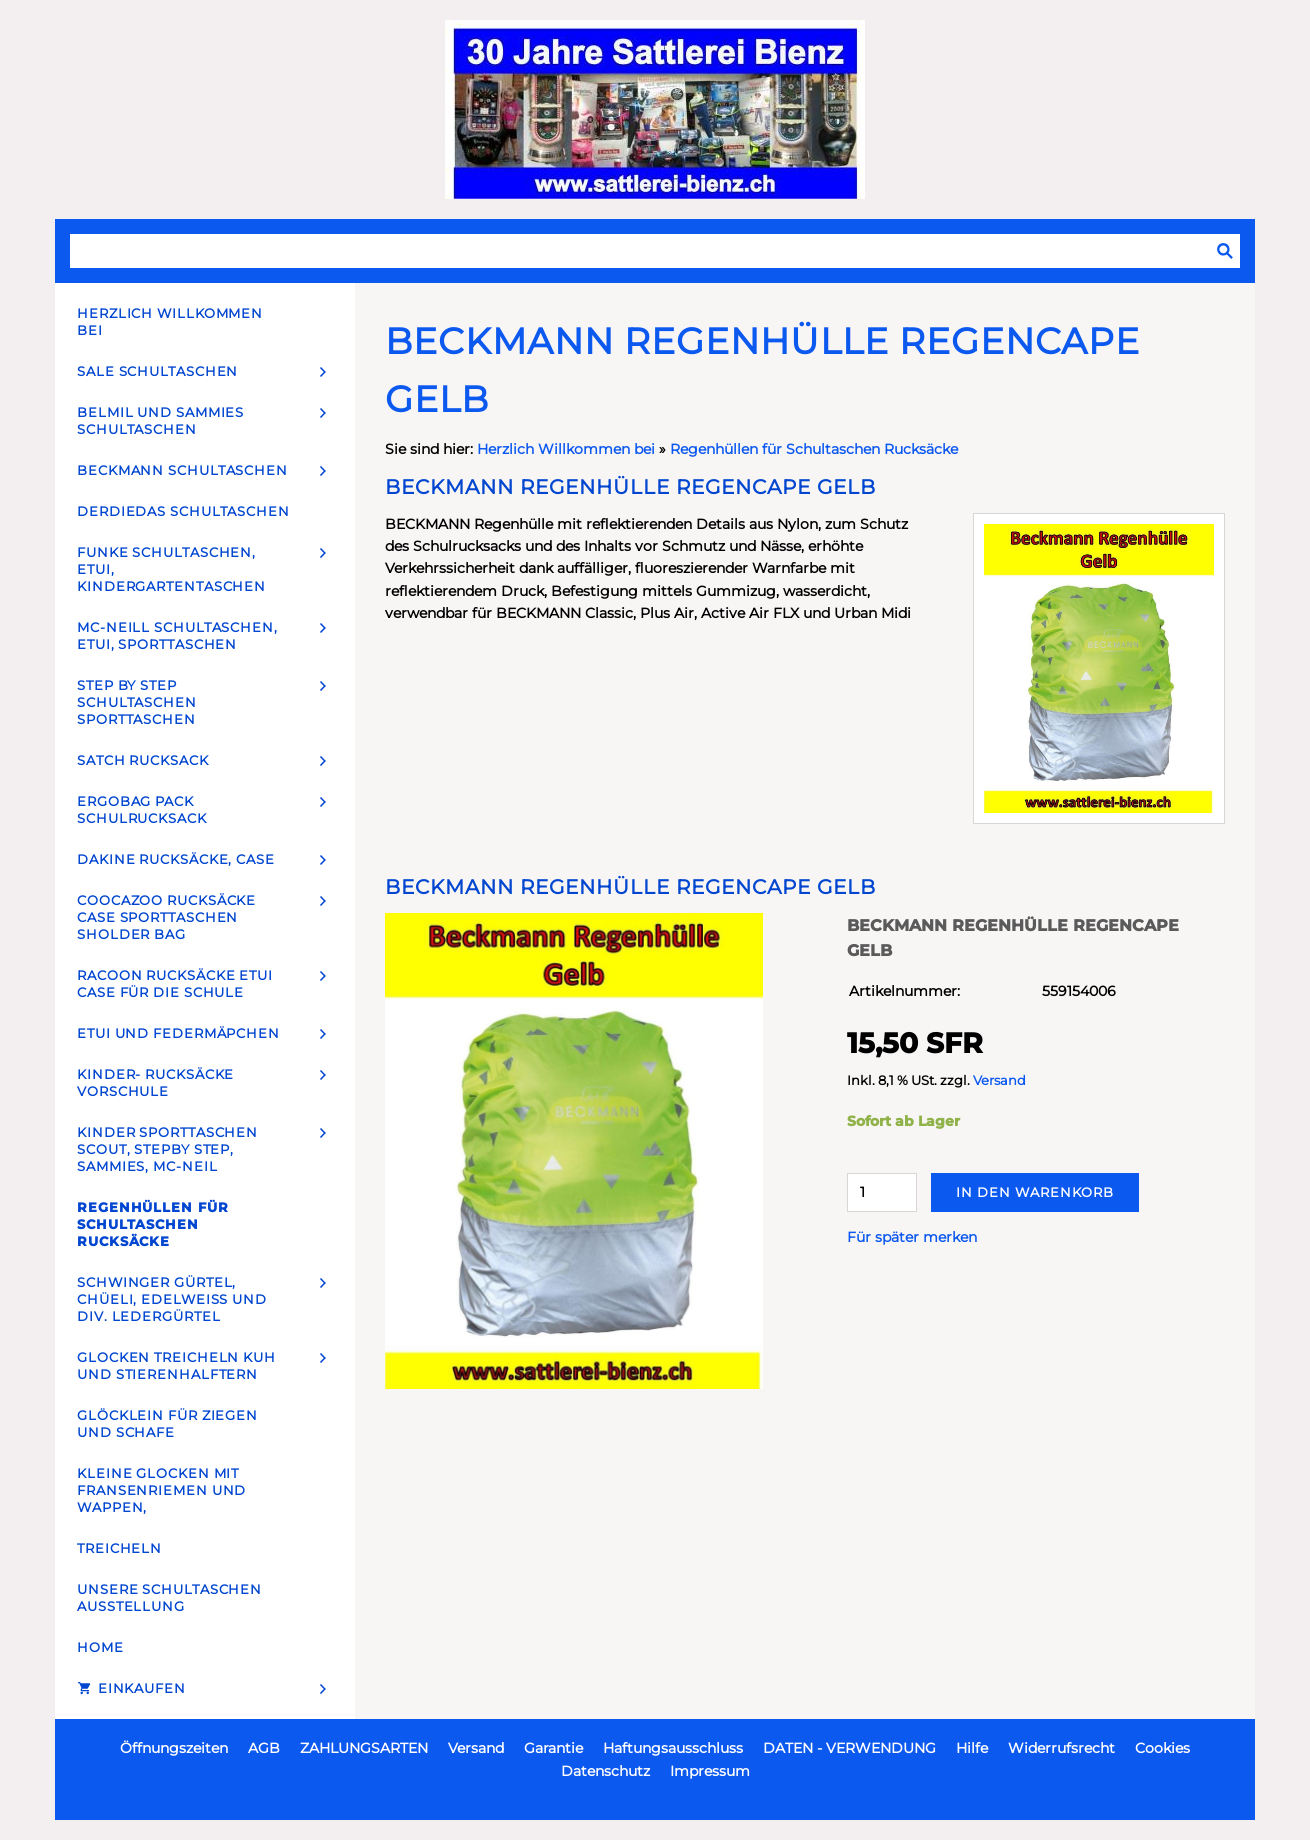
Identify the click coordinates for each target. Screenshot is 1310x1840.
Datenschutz (605, 1771)
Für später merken (912, 1237)
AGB (264, 1748)
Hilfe (972, 1748)
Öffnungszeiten (174, 1748)
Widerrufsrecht (1061, 1748)
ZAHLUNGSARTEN (364, 1748)
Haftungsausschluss (673, 1748)
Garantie (553, 1748)
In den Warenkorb (1035, 1192)
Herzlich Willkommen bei (568, 449)
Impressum (710, 1771)
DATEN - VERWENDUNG (849, 1748)
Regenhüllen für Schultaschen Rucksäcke (814, 449)
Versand (999, 1080)
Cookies (1162, 1748)
